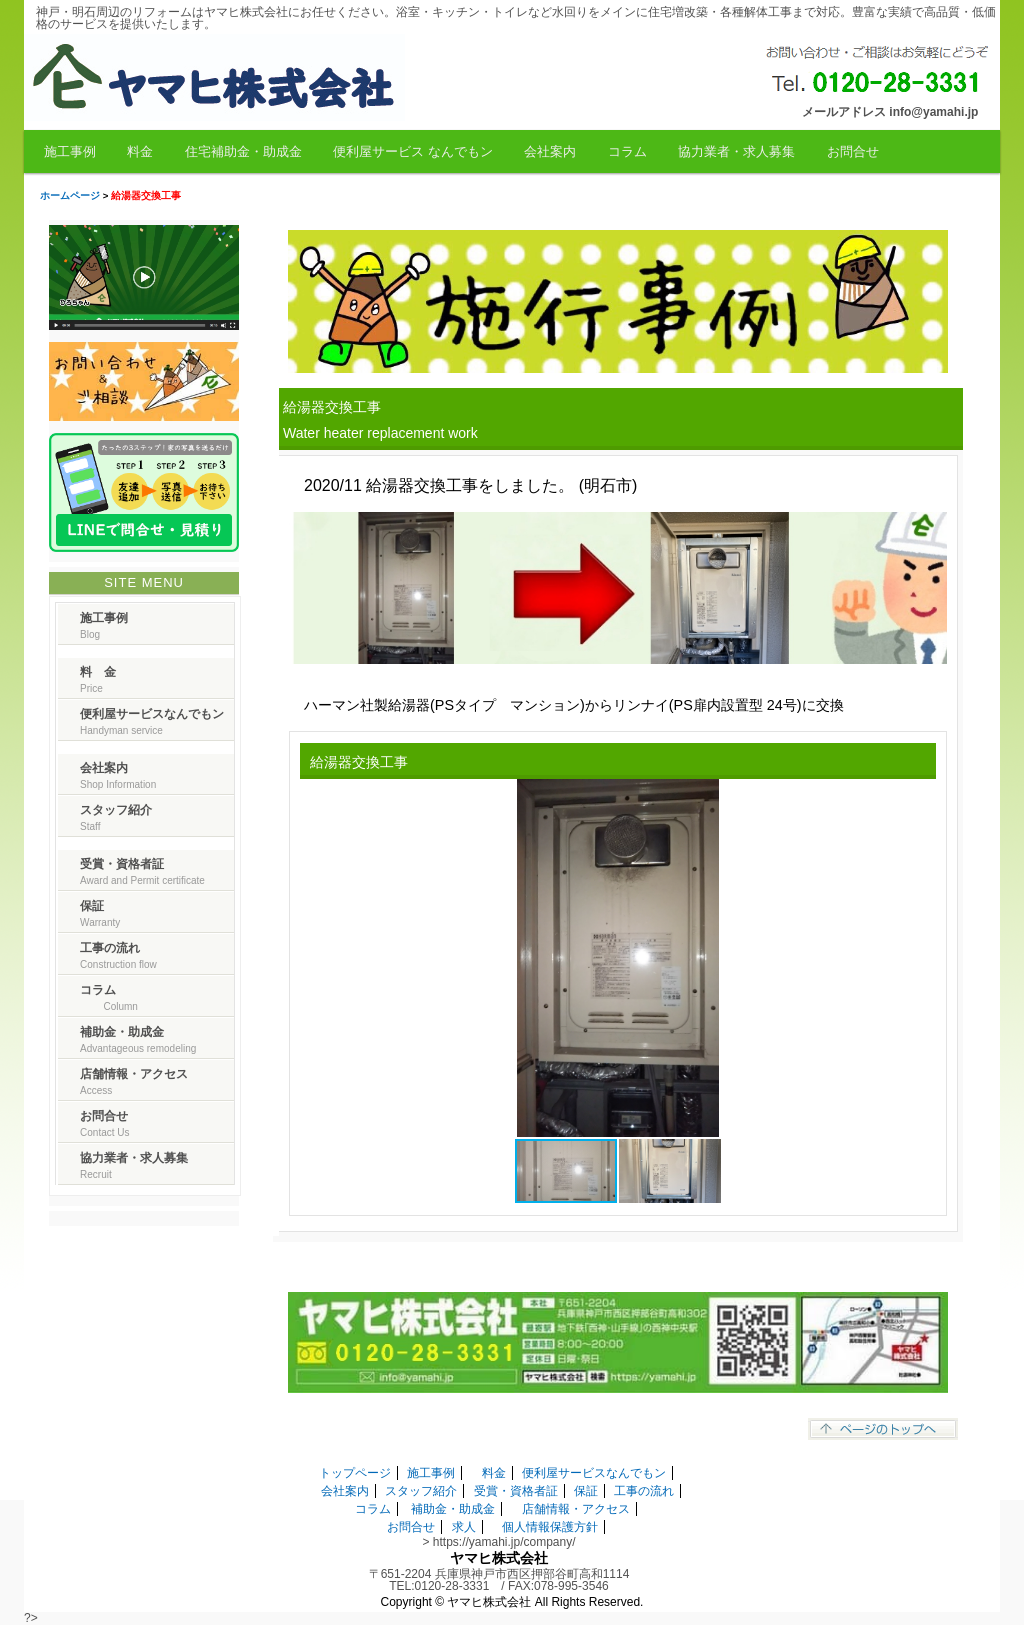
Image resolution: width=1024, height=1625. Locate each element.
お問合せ (853, 151)
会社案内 (550, 151)
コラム (627, 151)
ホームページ (70, 195)
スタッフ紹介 (421, 1491)
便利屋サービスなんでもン (594, 1473)
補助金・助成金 (453, 1509)
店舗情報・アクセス (576, 1509)
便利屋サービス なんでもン (413, 151)
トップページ (355, 1473)
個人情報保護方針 (550, 1527)
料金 (140, 151)
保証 (586, 1491)
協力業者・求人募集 (736, 151)
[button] (918, 797)
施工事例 (70, 151)
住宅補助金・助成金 (243, 151)
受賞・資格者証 (516, 1491)
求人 (464, 1527)
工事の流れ (644, 1491)
